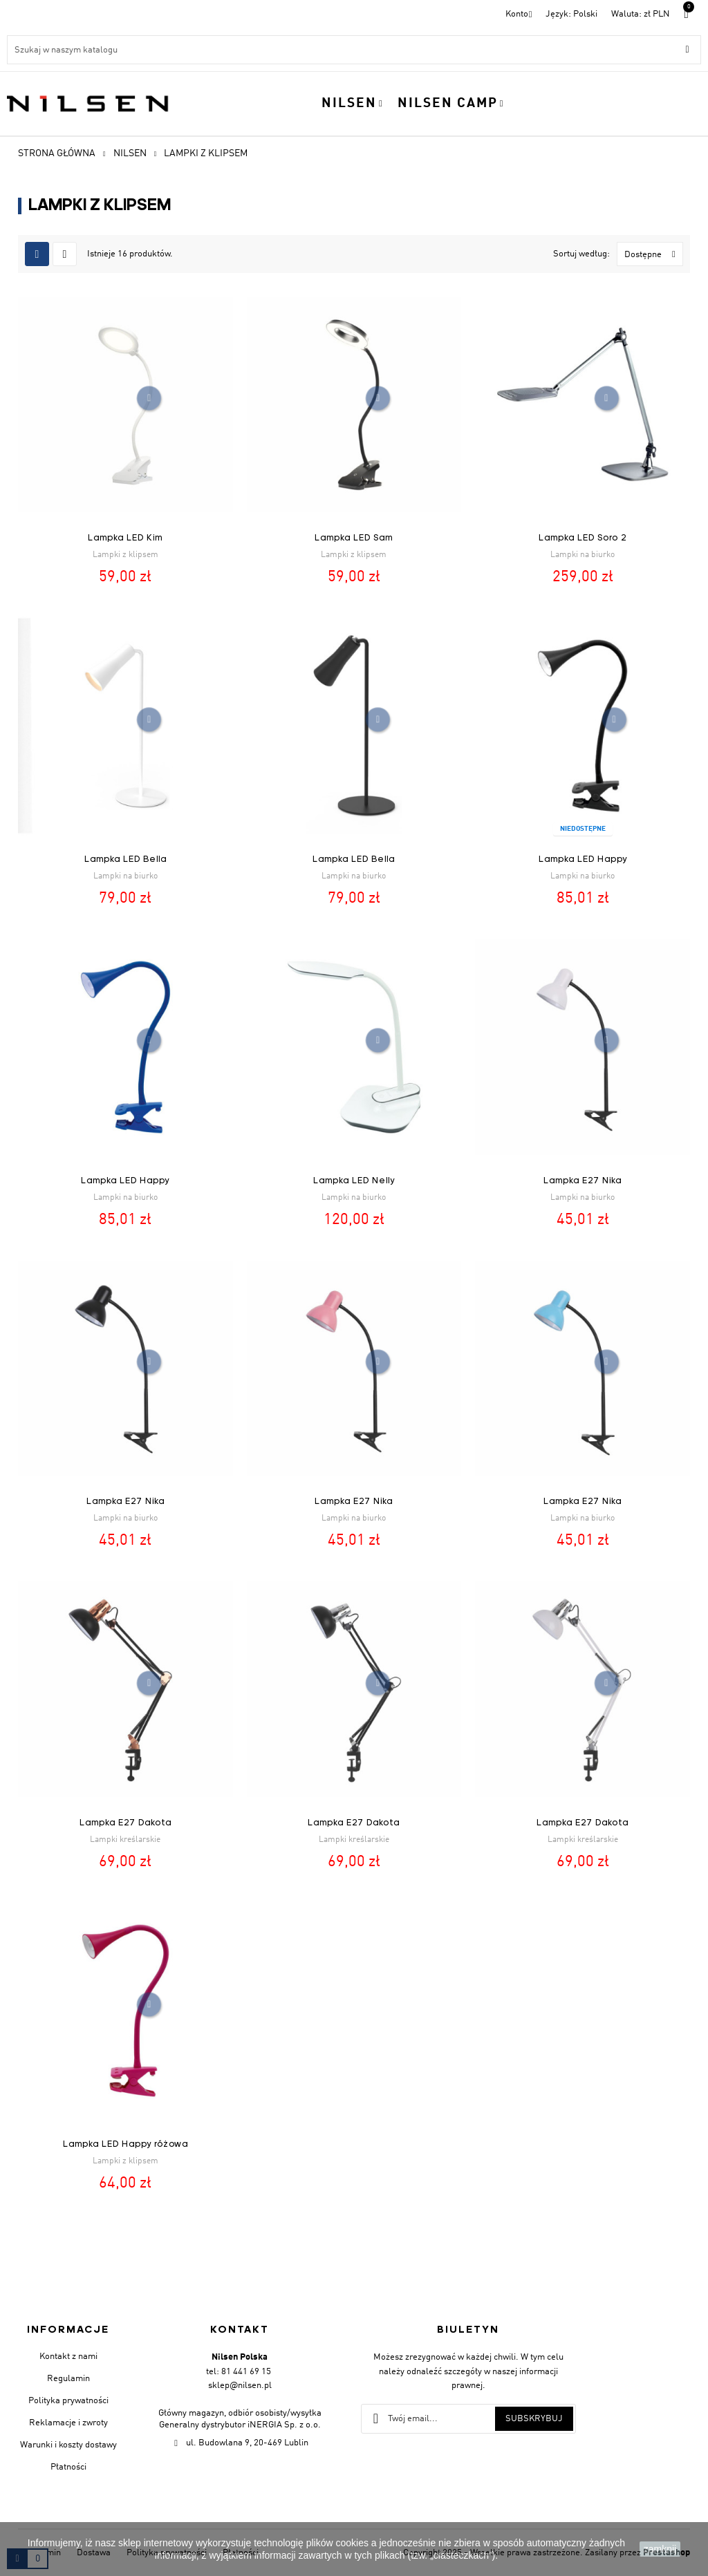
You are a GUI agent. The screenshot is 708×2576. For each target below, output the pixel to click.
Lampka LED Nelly (354, 1180)
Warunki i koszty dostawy (68, 2445)
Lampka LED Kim (125, 538)
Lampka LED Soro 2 (582, 538)
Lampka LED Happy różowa (125, 2144)
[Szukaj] (354, 50)
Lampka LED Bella (125, 859)
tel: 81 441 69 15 (238, 2371)
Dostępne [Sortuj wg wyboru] (653, 254)
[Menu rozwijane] (571, 14)
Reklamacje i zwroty (68, 2422)
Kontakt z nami (68, 2356)
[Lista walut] (640, 14)
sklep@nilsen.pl (240, 2385)
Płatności (68, 2467)
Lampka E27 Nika (582, 1180)
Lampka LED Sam (354, 538)
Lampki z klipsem (125, 555)
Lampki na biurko (582, 555)
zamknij (660, 2549)
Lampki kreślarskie (125, 1840)
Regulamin (68, 2378)
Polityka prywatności (68, 2400)
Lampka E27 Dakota (125, 1822)
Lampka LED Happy (583, 859)
